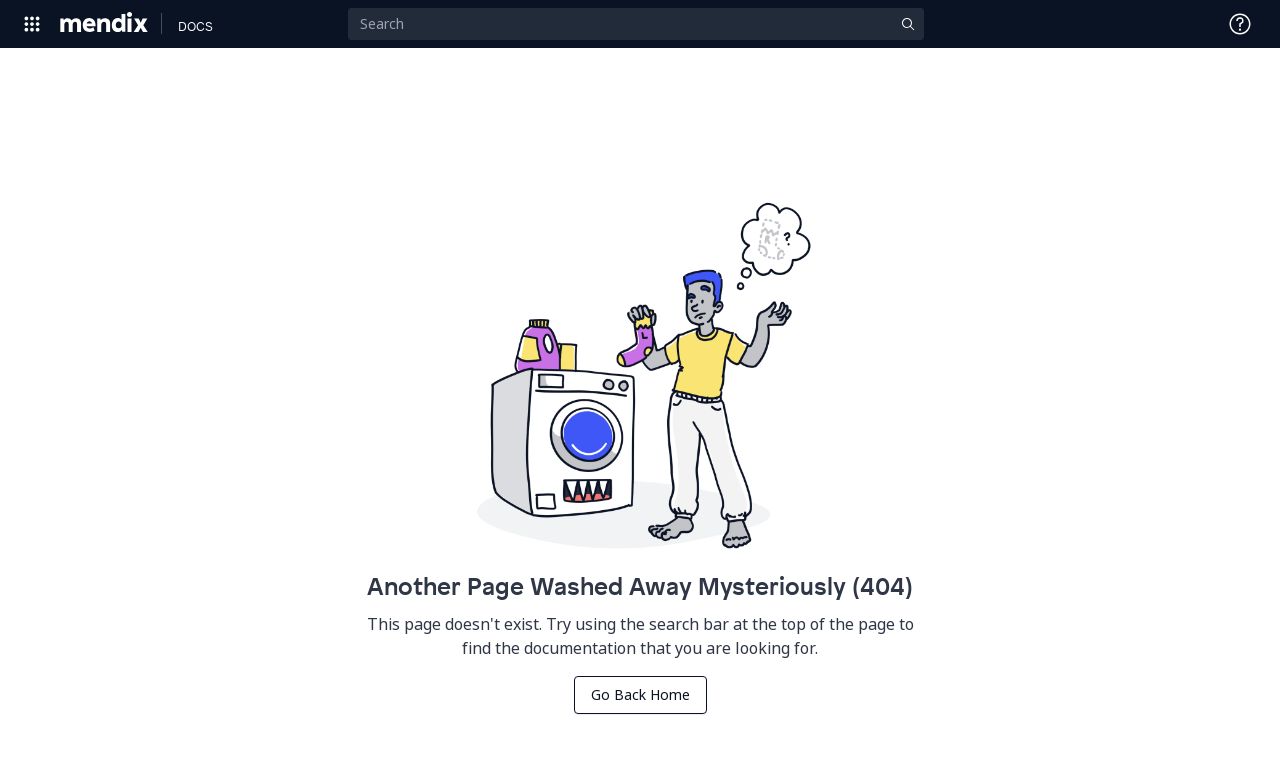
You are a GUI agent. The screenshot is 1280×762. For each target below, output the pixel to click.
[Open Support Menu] (1240, 24)
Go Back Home (640, 694)
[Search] (635, 24)
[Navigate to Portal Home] (104, 24)
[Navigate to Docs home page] (195, 24)
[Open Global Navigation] (32, 24)
